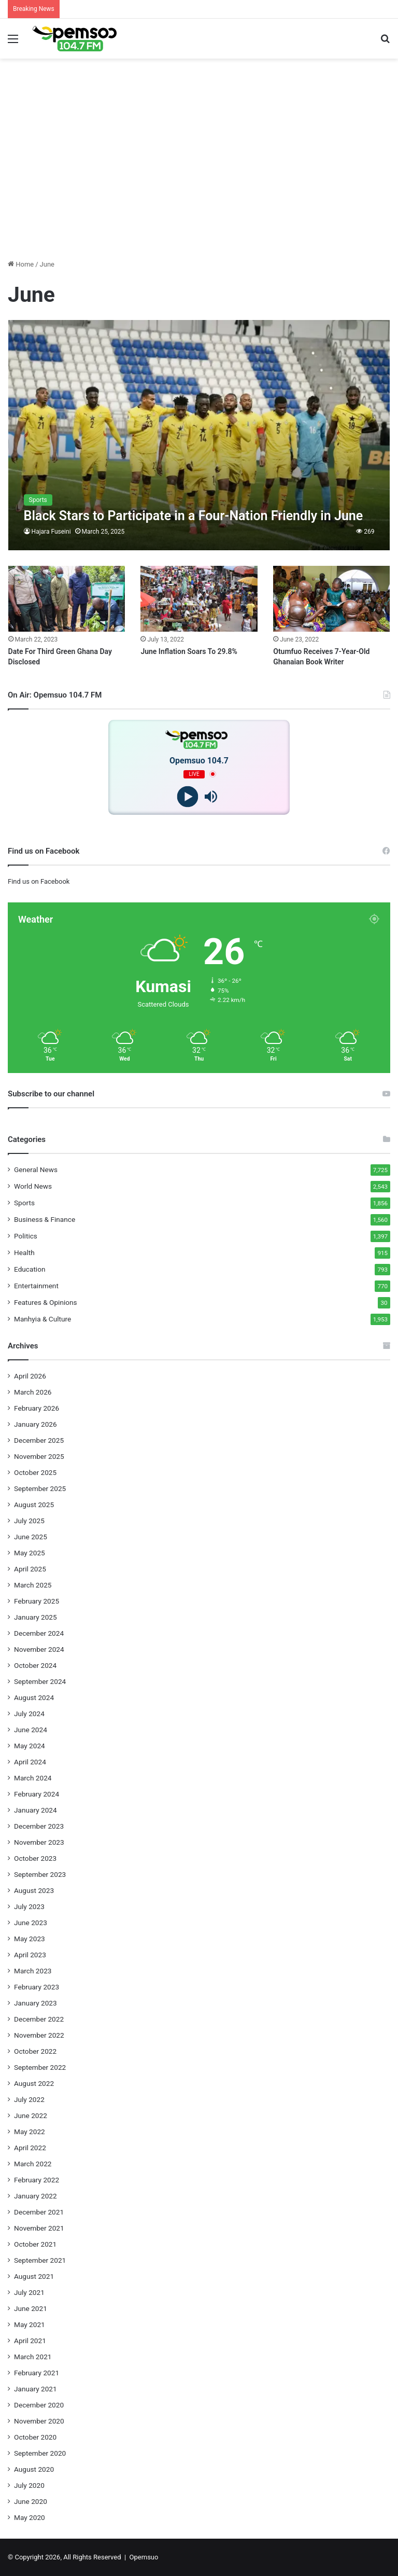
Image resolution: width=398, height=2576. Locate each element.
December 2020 (39, 2405)
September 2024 (40, 1681)
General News (36, 1169)
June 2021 (30, 2308)
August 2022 (34, 2083)
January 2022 (35, 2196)
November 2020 (39, 2421)
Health (24, 1252)
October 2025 (35, 1472)
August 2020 (34, 2469)
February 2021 (36, 2373)
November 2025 (39, 1456)
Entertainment (36, 1286)
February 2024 (36, 1794)
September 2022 (40, 2067)
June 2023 (30, 1922)
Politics (25, 1236)
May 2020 (29, 2517)
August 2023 (34, 1890)
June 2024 (30, 1729)
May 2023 (29, 1938)
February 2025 (36, 1601)
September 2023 (40, 1874)
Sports (24, 1203)
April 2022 (30, 2147)
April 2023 (30, 1955)
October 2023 (35, 1858)
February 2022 (36, 2180)
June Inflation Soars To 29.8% (188, 651)
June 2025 (30, 1537)
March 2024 (33, 1778)
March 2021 (33, 2356)
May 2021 (29, 2324)
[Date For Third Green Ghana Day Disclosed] (66, 599)
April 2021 (30, 2340)
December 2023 (39, 1826)
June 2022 (30, 2115)
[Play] (187, 796)
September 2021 (40, 2260)
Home (21, 264)
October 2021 (35, 2244)
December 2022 (39, 2019)
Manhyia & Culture (42, 1319)
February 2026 (36, 1408)
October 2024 (35, 1665)
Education (30, 1269)
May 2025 (29, 1553)
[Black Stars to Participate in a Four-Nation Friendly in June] (199, 435)
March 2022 (33, 2164)
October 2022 (35, 2051)
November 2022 (39, 2035)
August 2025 (34, 1504)
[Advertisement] (199, 178)
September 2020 (40, 2453)
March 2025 (33, 1585)
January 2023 (35, 2003)
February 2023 (36, 1987)
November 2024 (39, 1649)
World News (33, 1186)
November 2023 (39, 1842)
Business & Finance (44, 1219)
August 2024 (34, 1697)
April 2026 (30, 1376)
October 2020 (35, 2437)
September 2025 (40, 1488)
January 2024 (35, 1810)
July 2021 (29, 2292)
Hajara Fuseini (51, 531)
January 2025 (35, 1617)
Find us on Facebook (38, 881)
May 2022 (29, 2131)
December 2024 (39, 1633)
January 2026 (35, 1424)
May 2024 (29, 1746)
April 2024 (30, 1762)
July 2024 (29, 1713)
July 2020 (29, 2485)
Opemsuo (144, 2557)
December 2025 (39, 1440)
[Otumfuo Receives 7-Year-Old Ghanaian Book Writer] (331, 599)
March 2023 (33, 1971)
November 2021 (39, 2228)
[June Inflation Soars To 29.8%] (198, 599)
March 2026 (33, 1392)
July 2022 (29, 2099)
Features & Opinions (45, 1302)
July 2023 (29, 1906)
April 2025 (30, 1569)
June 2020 (30, 2501)
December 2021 (39, 2212)
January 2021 (35, 2389)
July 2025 (29, 1520)
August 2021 (34, 2276)
